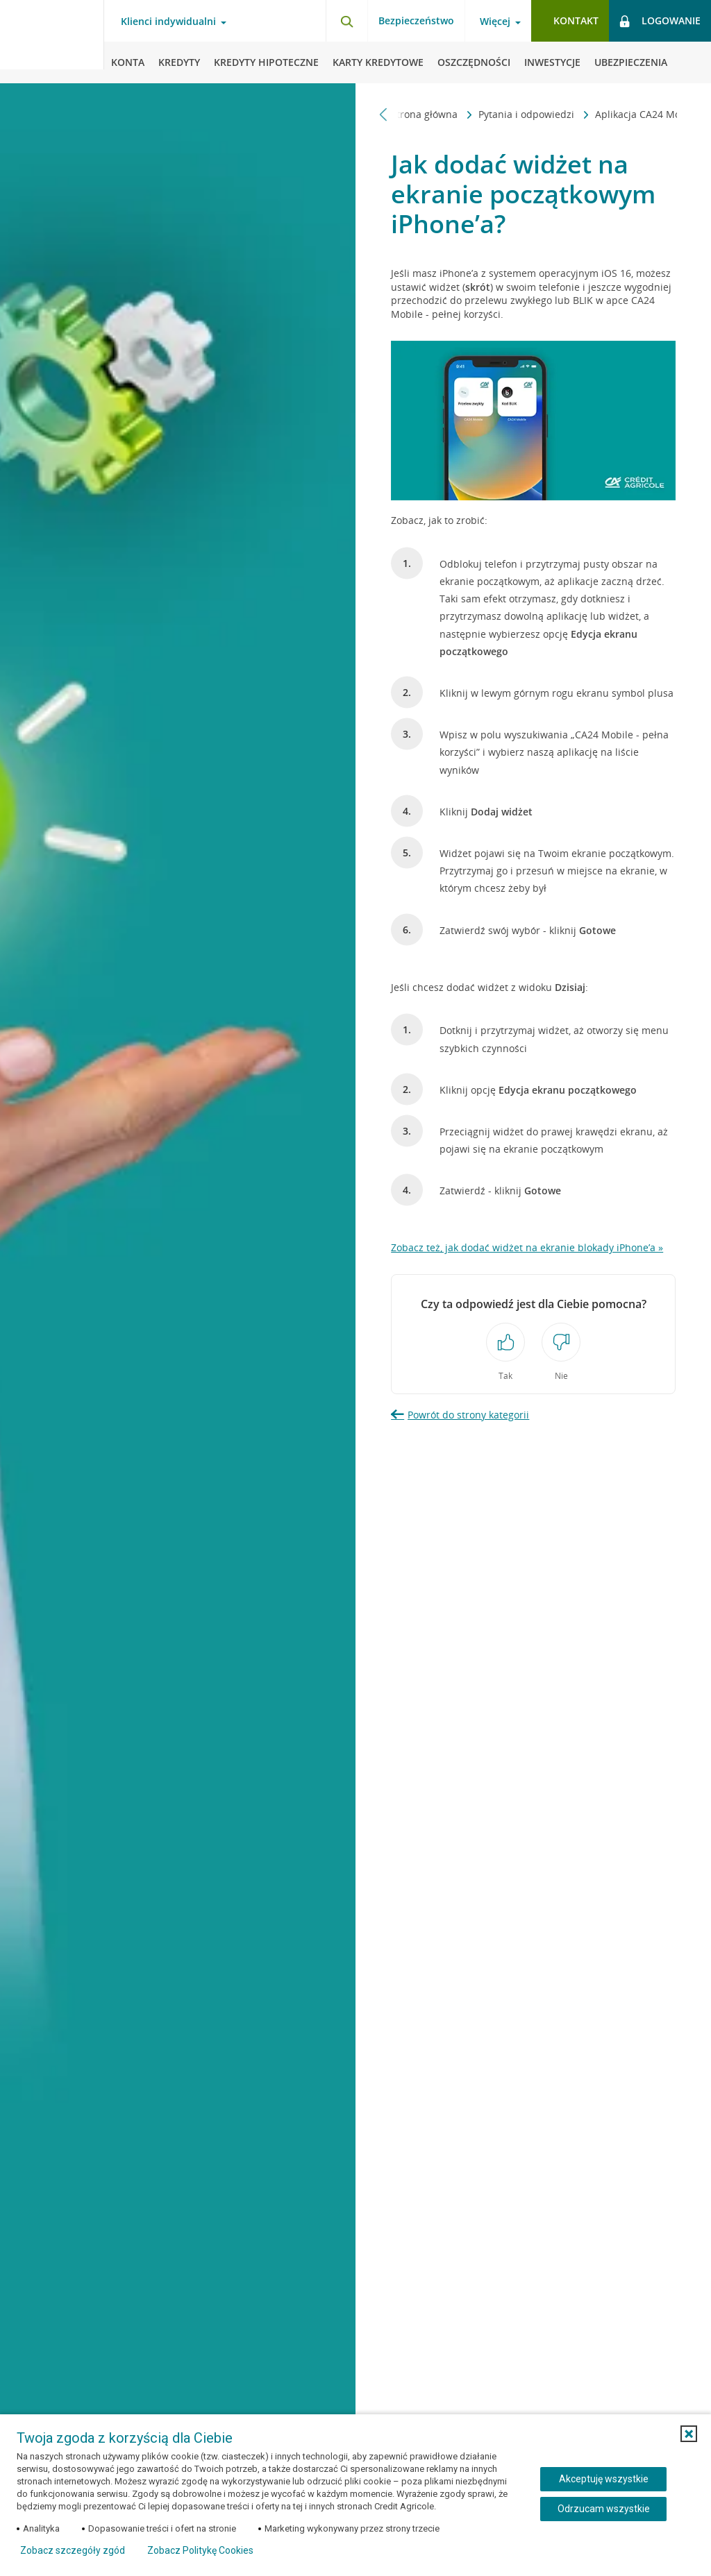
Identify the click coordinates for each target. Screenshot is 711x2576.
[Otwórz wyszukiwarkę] (346, 21)
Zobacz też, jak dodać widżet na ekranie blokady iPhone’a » (527, 1247)
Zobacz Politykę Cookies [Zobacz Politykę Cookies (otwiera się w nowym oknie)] (200, 2550)
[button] (688, 2433)
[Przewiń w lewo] (383, 114)
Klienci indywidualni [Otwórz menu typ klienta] (168, 21)
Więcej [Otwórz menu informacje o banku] (495, 21)
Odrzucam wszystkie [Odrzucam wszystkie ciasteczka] (604, 2508)
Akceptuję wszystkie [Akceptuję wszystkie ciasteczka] (604, 2478)
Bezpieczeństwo (416, 20)
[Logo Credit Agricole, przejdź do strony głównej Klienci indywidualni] (52, 41)
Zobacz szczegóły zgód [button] (72, 2550)
